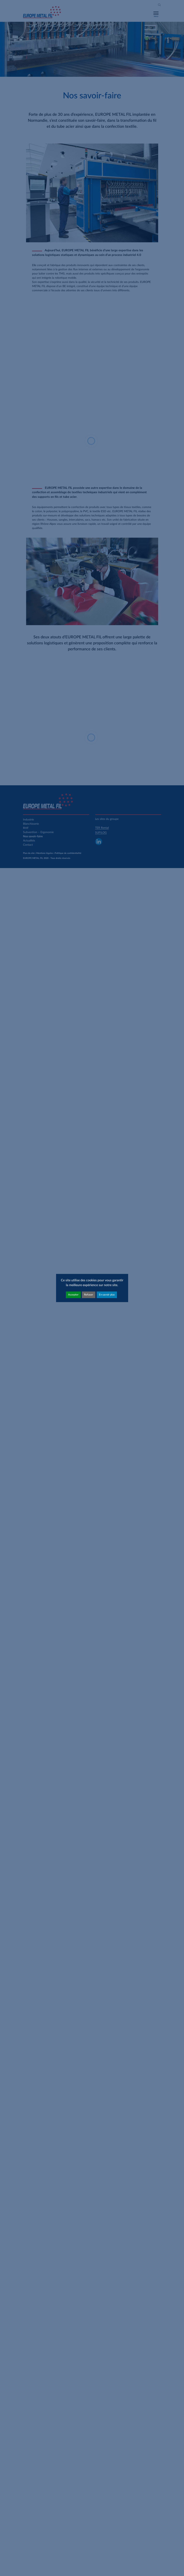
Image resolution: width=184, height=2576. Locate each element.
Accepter (73, 1294)
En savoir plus (107, 1294)
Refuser (88, 1294)
